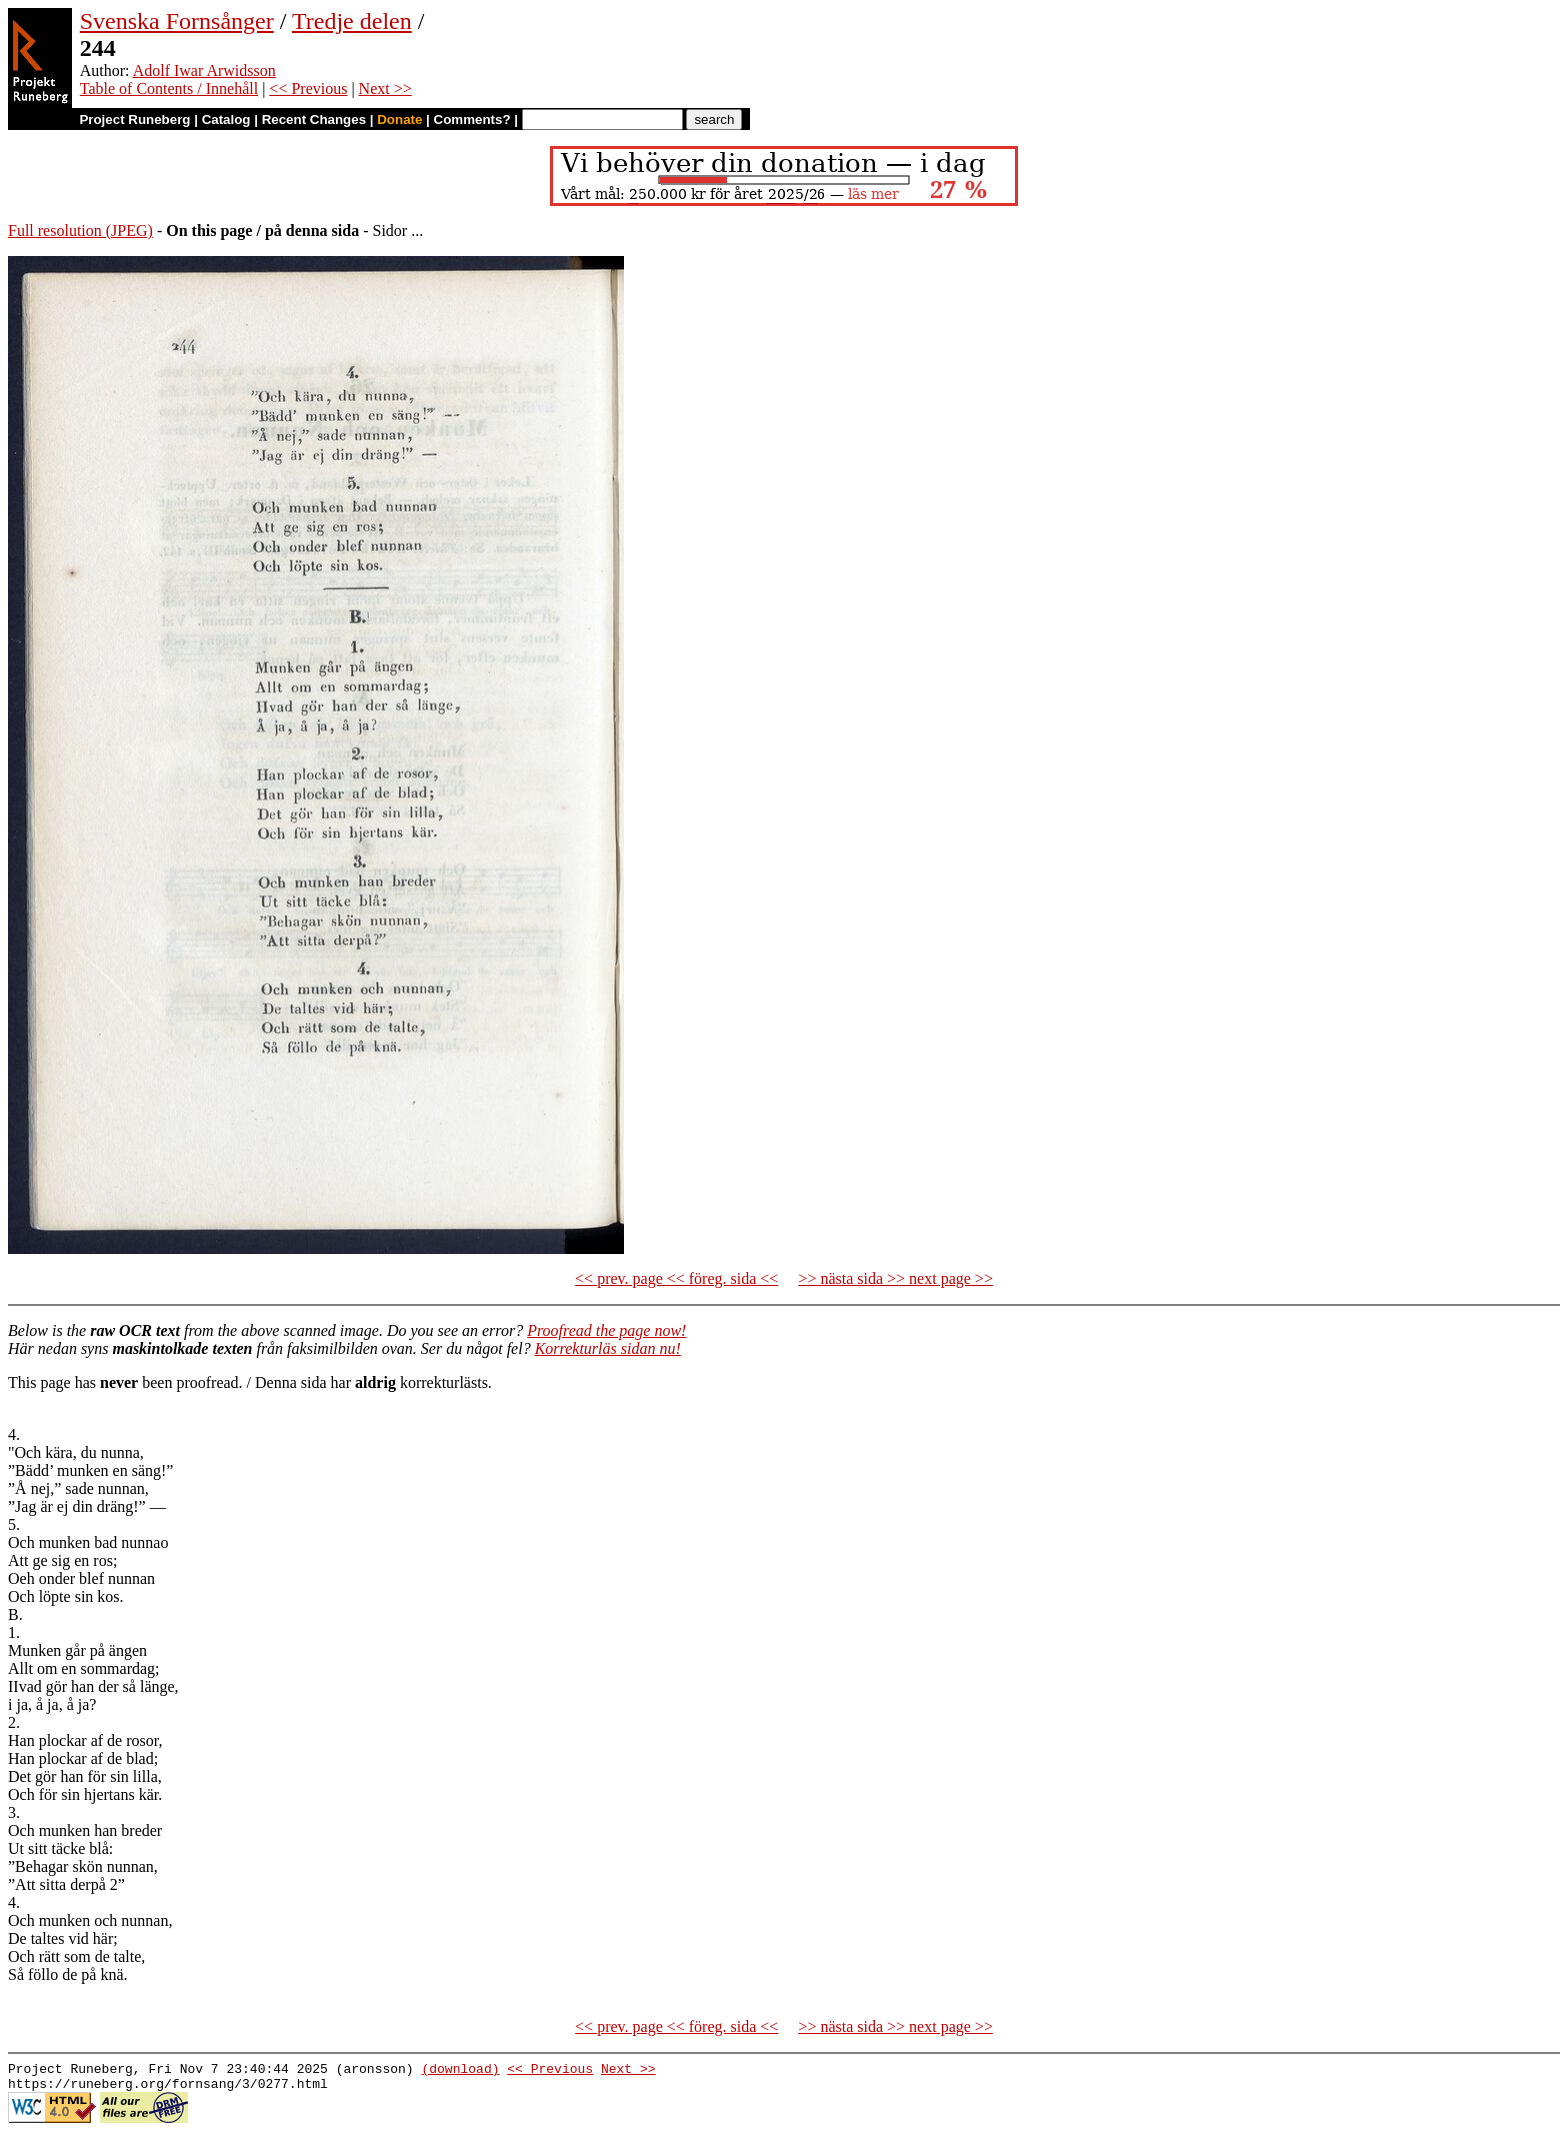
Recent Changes (314, 119)
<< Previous (308, 88)
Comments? (472, 119)
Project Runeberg (134, 119)
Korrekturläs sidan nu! (608, 1348)
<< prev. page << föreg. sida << (676, 1278)
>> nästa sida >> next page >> (895, 1278)
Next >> (385, 88)
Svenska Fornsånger (177, 21)
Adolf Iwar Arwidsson (204, 70)
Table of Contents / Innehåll (169, 88)
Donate (399, 119)
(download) (460, 2071)
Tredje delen (352, 21)
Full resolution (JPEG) (80, 230)
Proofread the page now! (606, 1330)
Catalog (226, 119)
